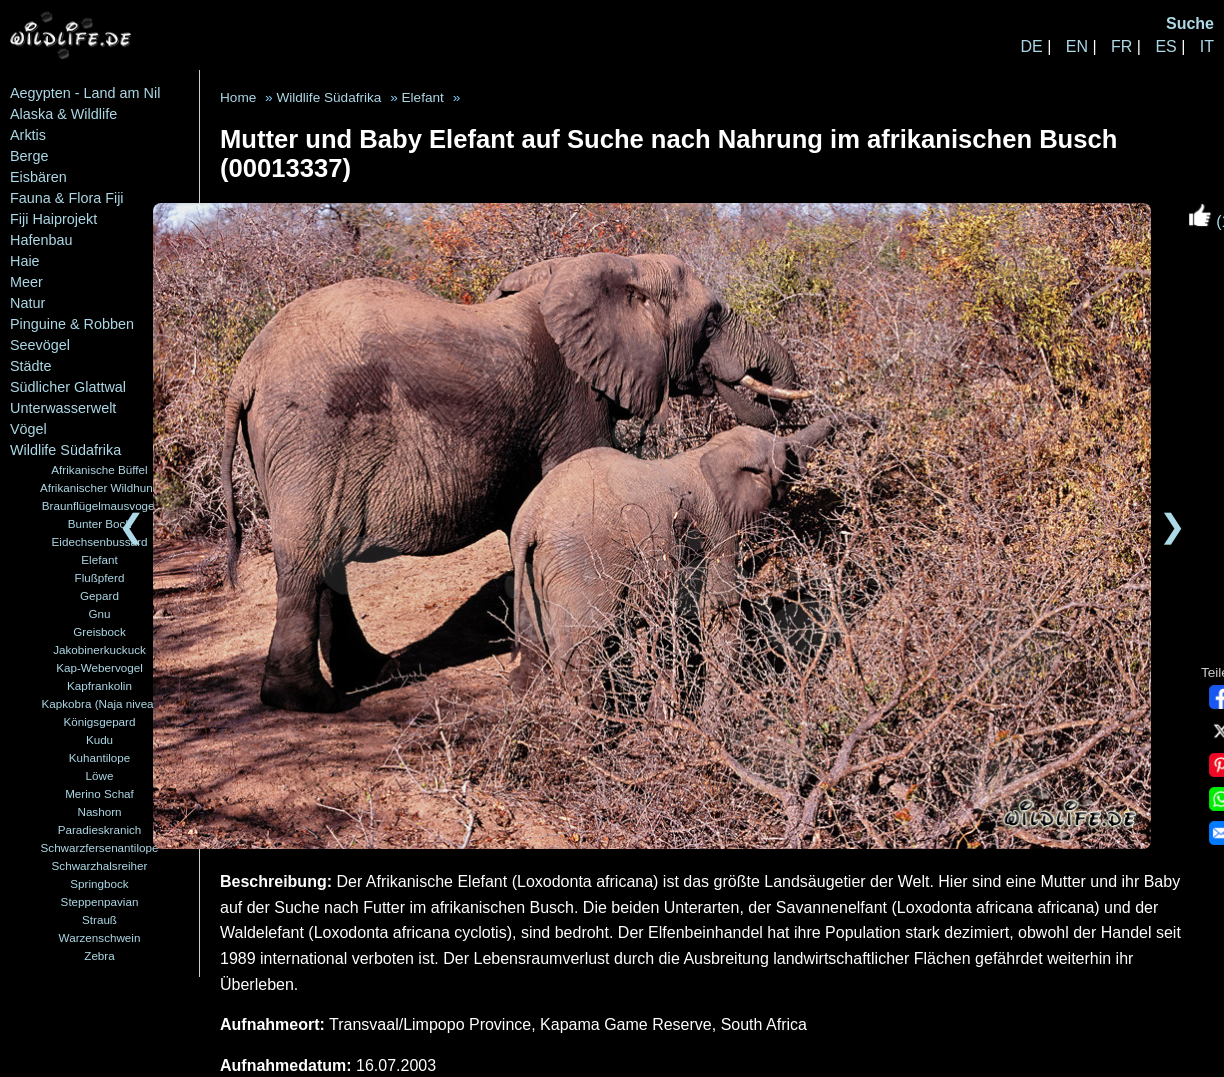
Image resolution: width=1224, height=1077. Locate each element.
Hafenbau (41, 240)
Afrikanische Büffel (99, 469)
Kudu (99, 739)
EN (1077, 46)
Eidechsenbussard (100, 541)
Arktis (28, 135)
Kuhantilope (100, 757)
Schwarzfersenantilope (100, 847)
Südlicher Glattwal (68, 387)
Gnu (99, 613)
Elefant (99, 559)
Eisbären (38, 177)
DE (1031, 46)
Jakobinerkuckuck (99, 649)
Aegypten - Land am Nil (85, 93)
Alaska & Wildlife (63, 114)
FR (1121, 46)
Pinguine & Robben (72, 324)
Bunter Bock (100, 523)
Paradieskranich (100, 829)
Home (238, 97)
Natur (27, 303)
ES (1165, 46)
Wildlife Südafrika (65, 450)
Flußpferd (100, 577)
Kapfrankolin (99, 685)
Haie (25, 261)
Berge (29, 156)
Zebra (99, 955)
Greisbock (99, 631)
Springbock (99, 883)
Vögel (28, 429)
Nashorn (99, 811)
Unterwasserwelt (63, 408)
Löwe (100, 775)
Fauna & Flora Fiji (67, 198)
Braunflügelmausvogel (99, 505)
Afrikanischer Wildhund (99, 487)
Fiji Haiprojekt (53, 219)
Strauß (99, 919)
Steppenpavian (100, 901)
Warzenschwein (100, 937)
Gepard (99, 595)
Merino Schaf (99, 793)
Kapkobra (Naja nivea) (100, 703)
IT (1207, 46)
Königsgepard (100, 721)
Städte (31, 366)
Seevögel (40, 345)
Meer (26, 282)
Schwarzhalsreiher (100, 865)
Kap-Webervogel (99, 667)
